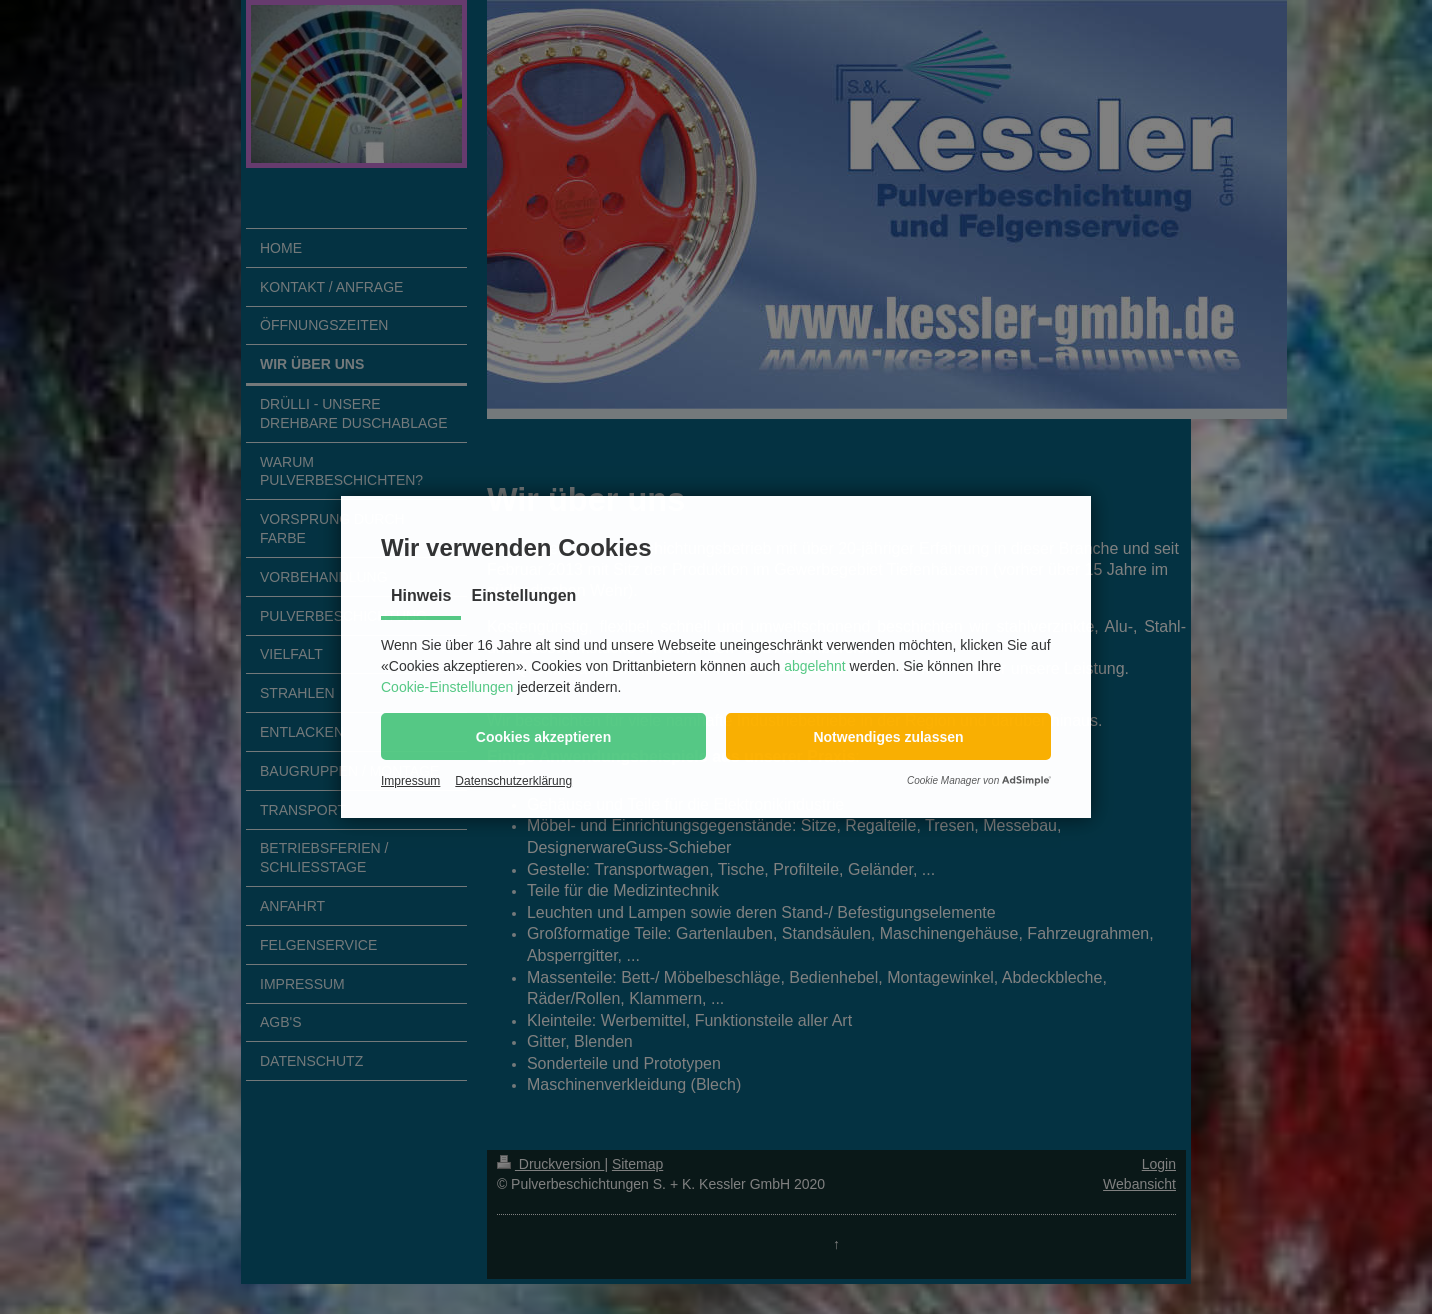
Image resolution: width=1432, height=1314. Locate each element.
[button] (543, 736)
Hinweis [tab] (421, 595)
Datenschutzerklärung (513, 781)
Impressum (410, 781)
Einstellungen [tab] (523, 595)
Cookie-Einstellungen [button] (447, 687)
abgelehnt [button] (815, 666)
